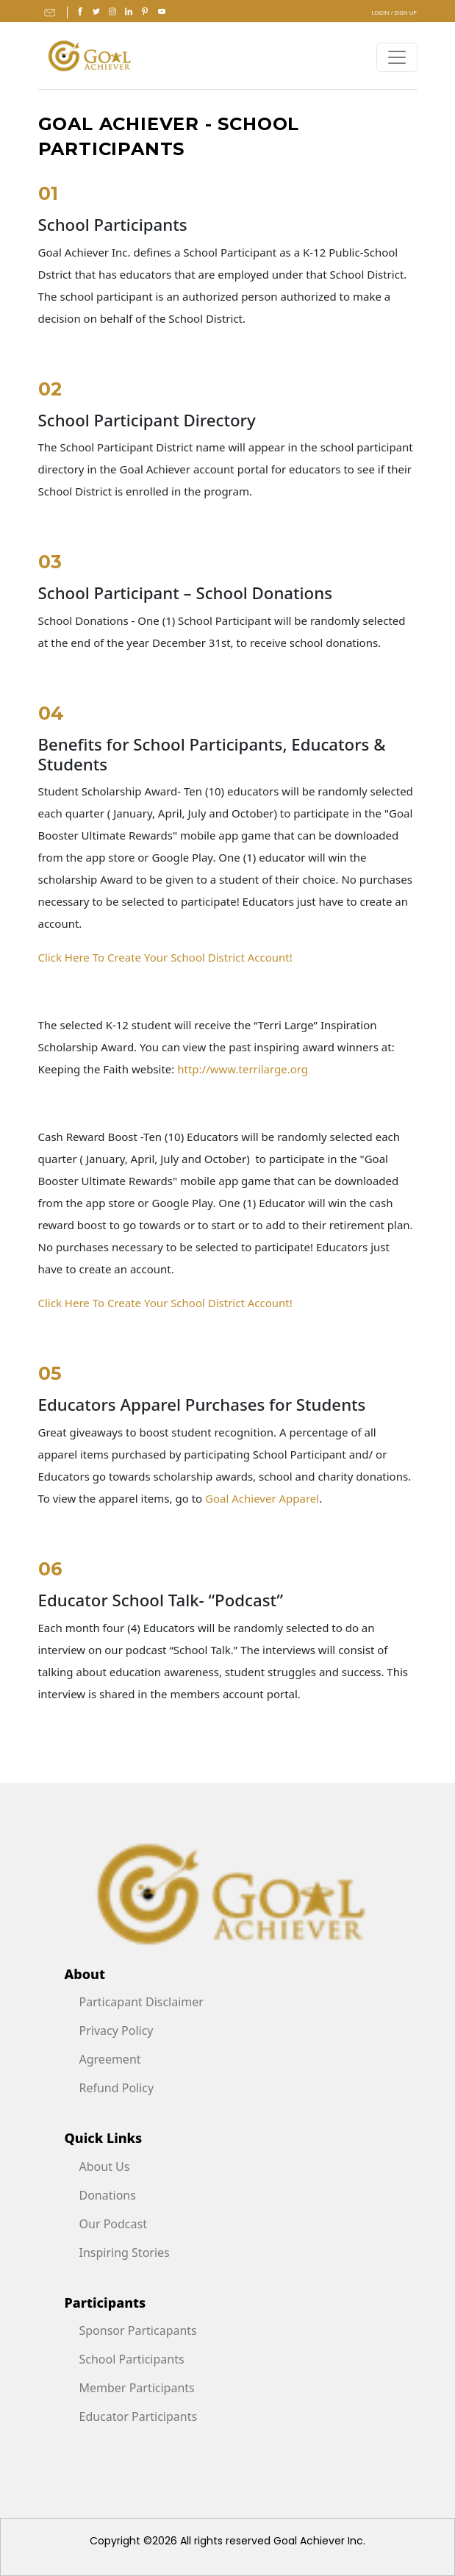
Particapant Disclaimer (141, 2002)
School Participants (131, 2359)
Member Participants (137, 2388)
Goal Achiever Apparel (262, 1498)
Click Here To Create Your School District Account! (165, 957)
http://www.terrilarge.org (242, 1069)
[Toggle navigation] (397, 57)
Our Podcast (113, 2224)
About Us (104, 2166)
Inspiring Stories (124, 2252)
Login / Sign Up (394, 12)
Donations (107, 2195)
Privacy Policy (116, 2030)
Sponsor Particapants (138, 2330)
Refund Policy (116, 2088)
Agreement (110, 2059)
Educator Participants (138, 2416)
